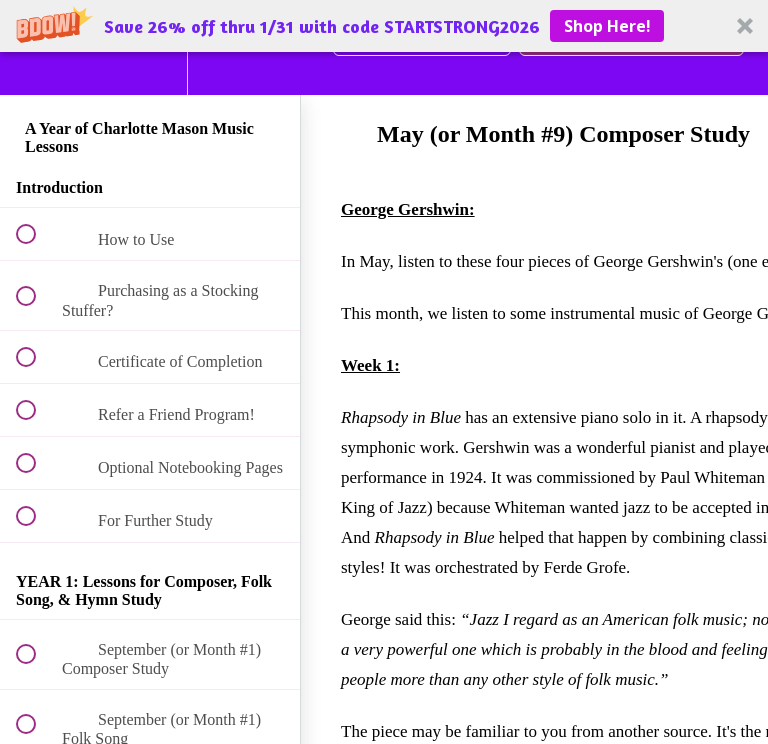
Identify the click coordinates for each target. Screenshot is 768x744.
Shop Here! (607, 26)
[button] (384, 26)
